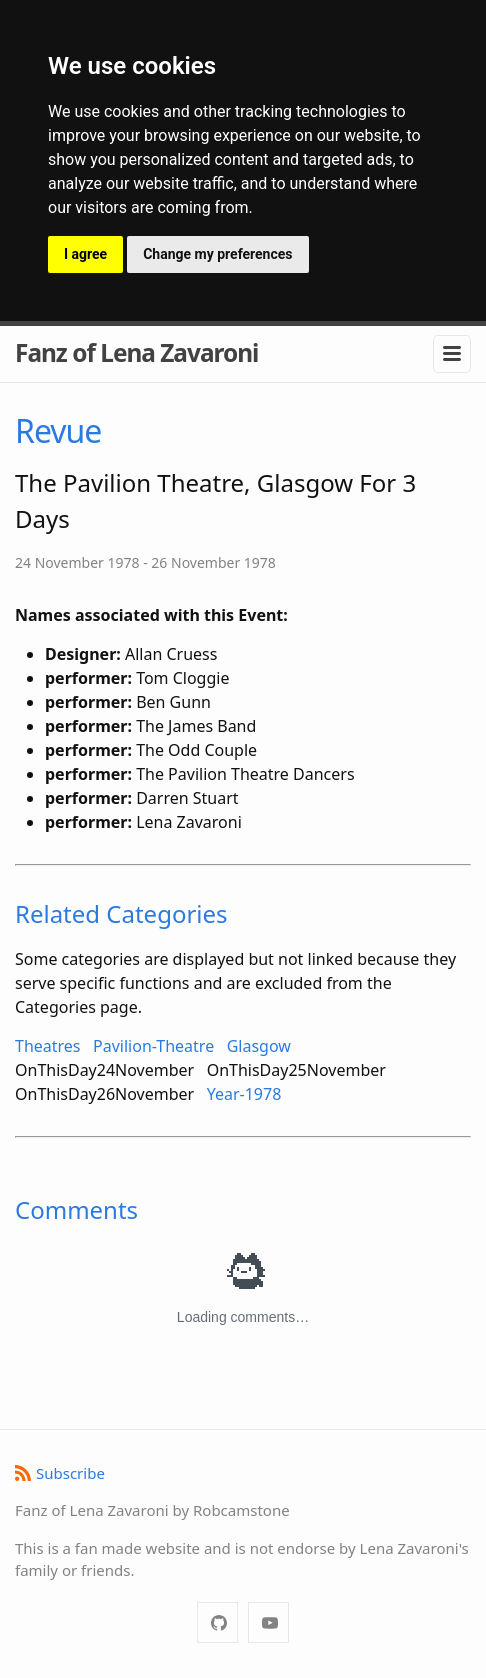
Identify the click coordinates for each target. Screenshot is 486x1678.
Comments (76, 1209)
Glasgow (259, 1046)
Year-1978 (244, 1094)
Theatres (48, 1046)
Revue (58, 430)
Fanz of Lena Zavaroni (136, 352)
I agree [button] (85, 254)
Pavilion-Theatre (153, 1046)
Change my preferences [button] (217, 254)
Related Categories (121, 913)
